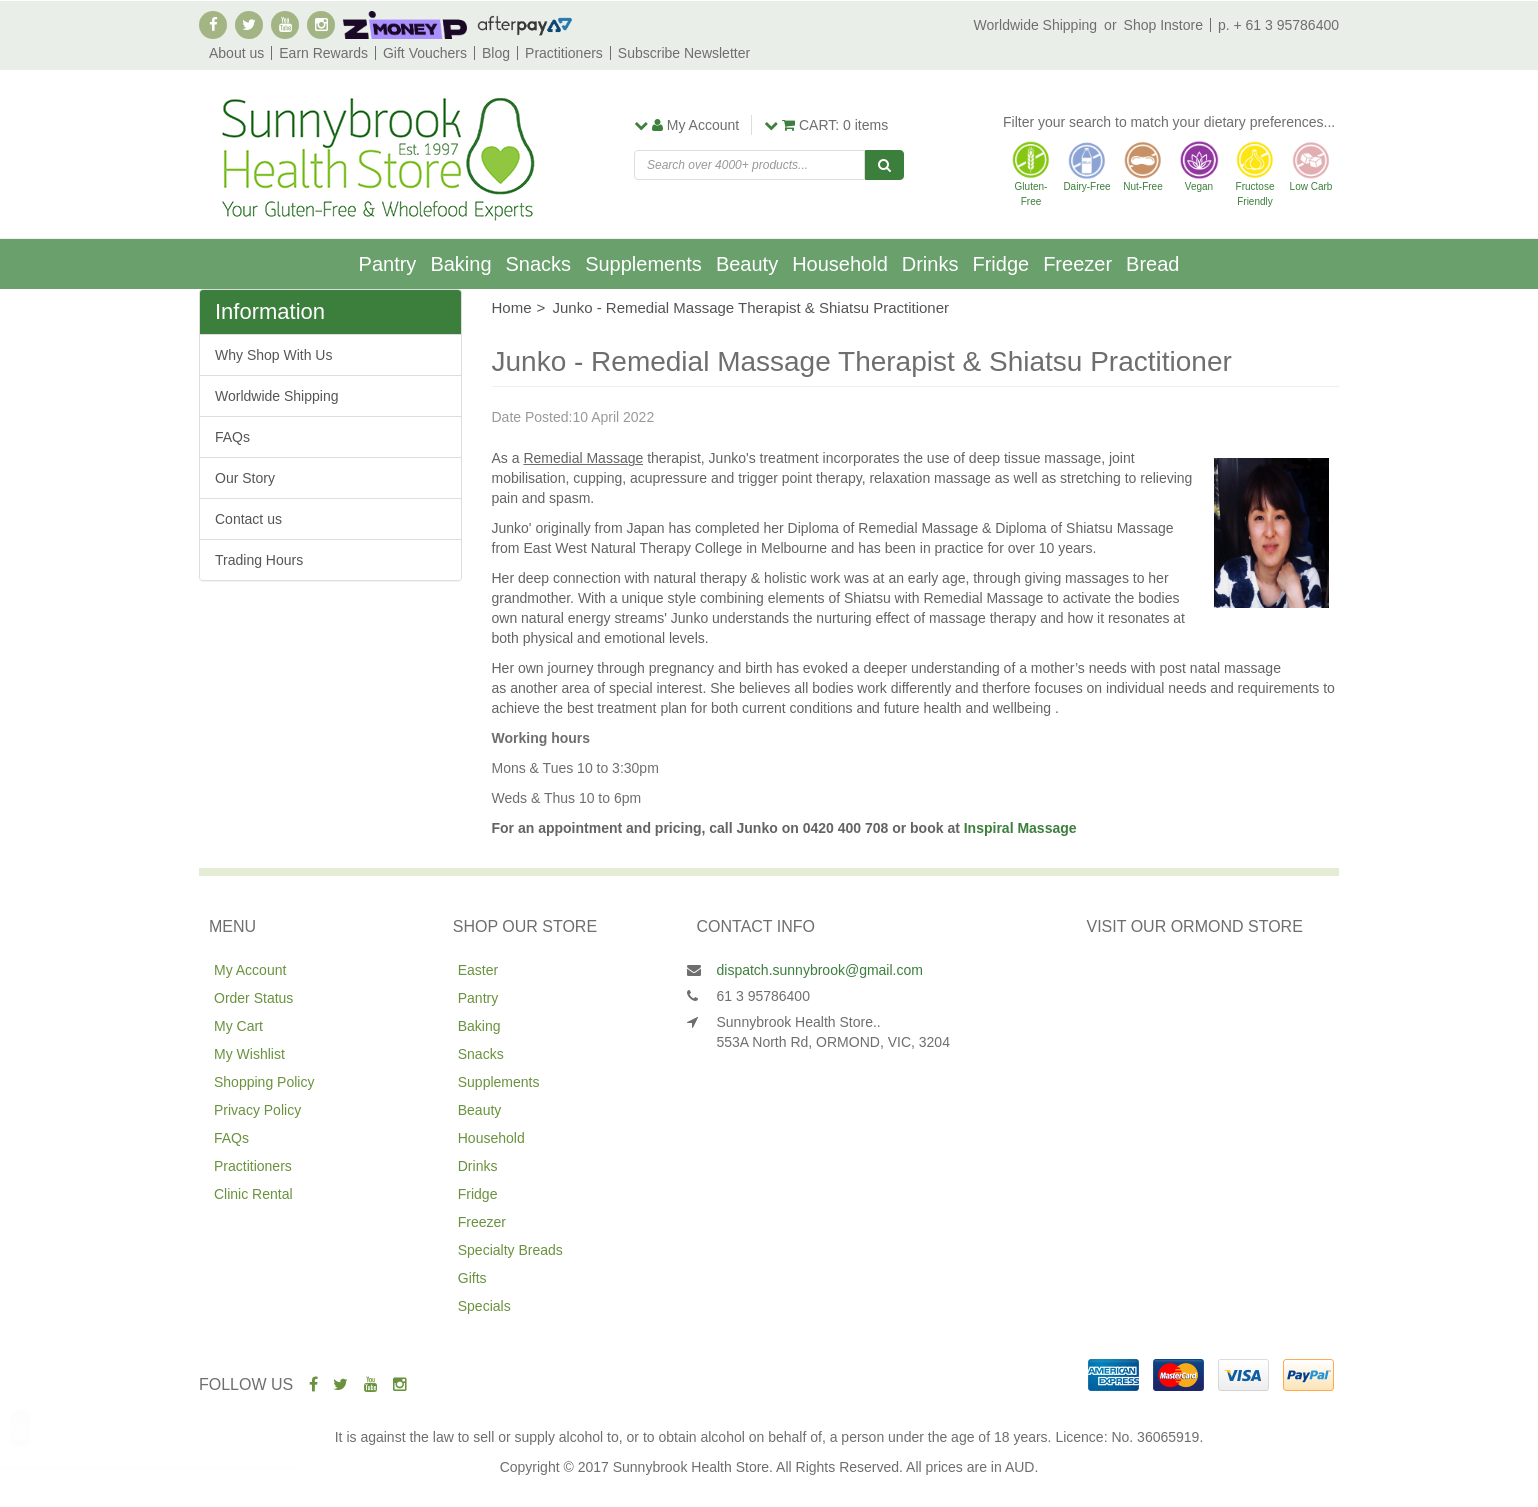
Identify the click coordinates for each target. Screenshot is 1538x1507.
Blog (496, 53)
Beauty (747, 264)
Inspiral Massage (1020, 828)
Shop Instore (1163, 25)
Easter (478, 970)
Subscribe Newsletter (684, 53)
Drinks (930, 264)
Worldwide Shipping (1035, 25)
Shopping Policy (264, 1082)
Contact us (248, 519)
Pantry (388, 264)
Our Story (245, 478)
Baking (460, 264)
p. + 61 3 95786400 (1278, 25)
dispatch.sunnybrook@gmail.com (820, 970)
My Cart (238, 1026)
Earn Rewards (323, 53)
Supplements (643, 264)
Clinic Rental (253, 1194)
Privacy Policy (257, 1110)
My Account (250, 970)
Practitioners (564, 53)
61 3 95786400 (763, 996)
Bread (1152, 264)
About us (236, 53)
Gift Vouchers (425, 53)
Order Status (253, 998)
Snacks (539, 264)
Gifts (472, 1278)
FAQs (232, 437)
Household (840, 264)
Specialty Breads (510, 1250)
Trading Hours (259, 560)
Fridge (1000, 264)
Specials (484, 1306)
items (826, 125)
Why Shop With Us (273, 355)
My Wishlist (249, 1054)
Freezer (1077, 264)
